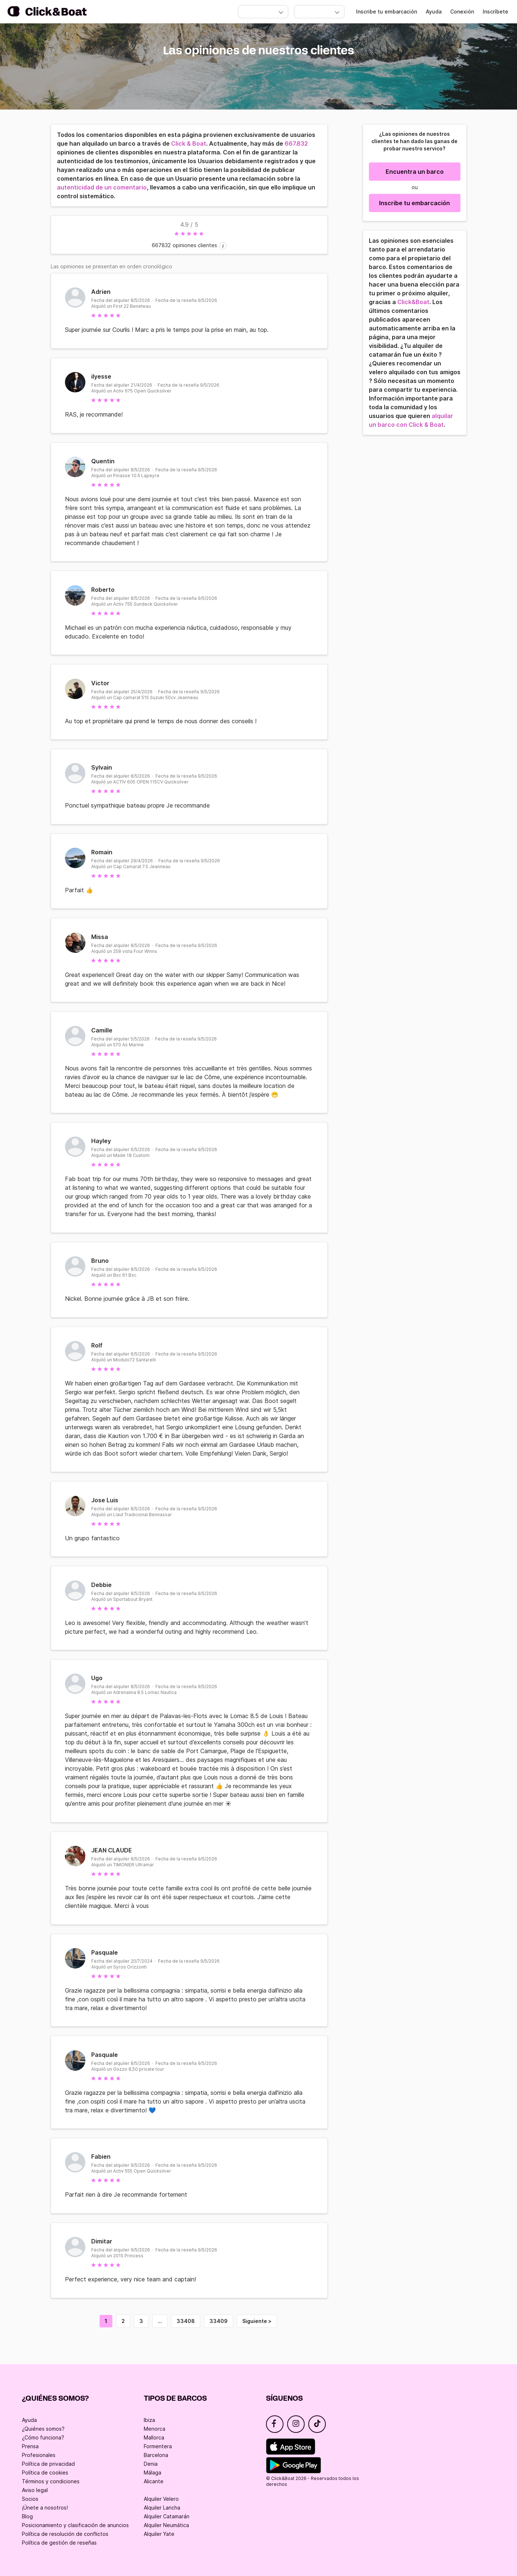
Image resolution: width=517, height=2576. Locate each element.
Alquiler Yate (159, 2534)
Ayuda (433, 11)
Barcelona (156, 2455)
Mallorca (154, 2437)
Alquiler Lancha (162, 2507)
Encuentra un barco (415, 171)
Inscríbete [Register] (495, 11)
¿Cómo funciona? (43, 2437)
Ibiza (149, 2420)
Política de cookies (45, 2472)
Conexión (462, 11)
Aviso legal (35, 2490)
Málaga (152, 2472)
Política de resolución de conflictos (65, 2534)
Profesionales (38, 2455)
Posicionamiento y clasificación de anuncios (75, 2525)
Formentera (158, 2446)
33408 (186, 2321)
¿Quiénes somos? (43, 2429)
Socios (30, 2499)
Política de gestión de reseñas (59, 2542)
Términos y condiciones (51, 2481)
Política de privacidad (48, 2464)
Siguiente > (256, 2321)
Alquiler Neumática (166, 2525)
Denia (151, 2464)
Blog (27, 2516)
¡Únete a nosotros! (45, 2507)
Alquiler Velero (161, 2499)
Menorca (154, 2429)
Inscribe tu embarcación (414, 203)
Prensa (30, 2446)
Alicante (153, 2481)
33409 (218, 2321)
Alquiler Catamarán (166, 2516)
